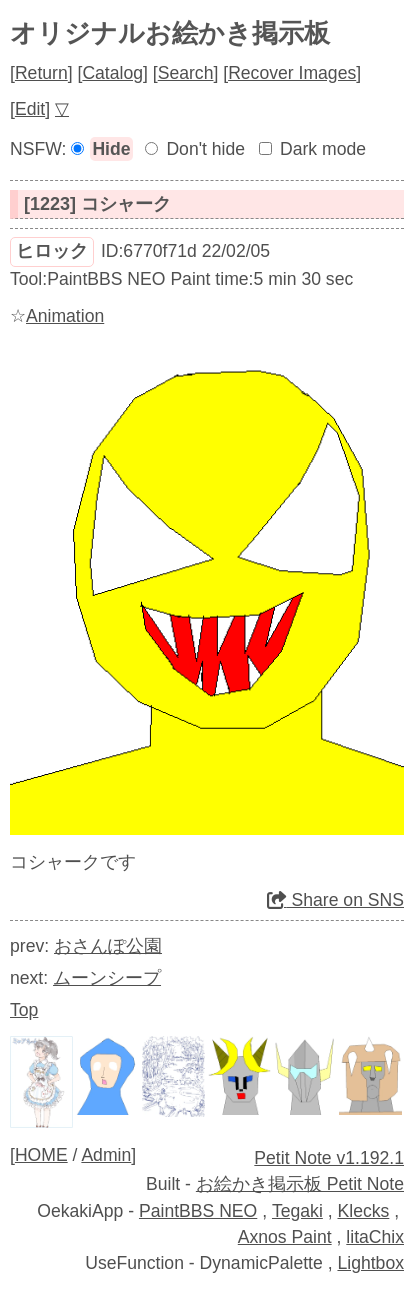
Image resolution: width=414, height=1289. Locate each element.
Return (41, 73)
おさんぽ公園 (108, 946)
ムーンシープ (107, 978)
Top (24, 1010)
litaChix (375, 1237)
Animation (65, 316)
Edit (30, 109)
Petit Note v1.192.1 (329, 1158)
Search (186, 73)
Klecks (364, 1211)
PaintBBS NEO (198, 1211)
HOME (41, 1155)
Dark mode (323, 149)
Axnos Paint (285, 1237)
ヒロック (52, 251)
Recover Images (292, 73)
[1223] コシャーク (97, 204)
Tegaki (297, 1211)
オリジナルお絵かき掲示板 (170, 33)
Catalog (112, 73)
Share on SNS (335, 900)
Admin (106, 1155)
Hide (111, 149)
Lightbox (370, 1263)
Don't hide (205, 149)
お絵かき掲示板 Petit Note (300, 1184)
